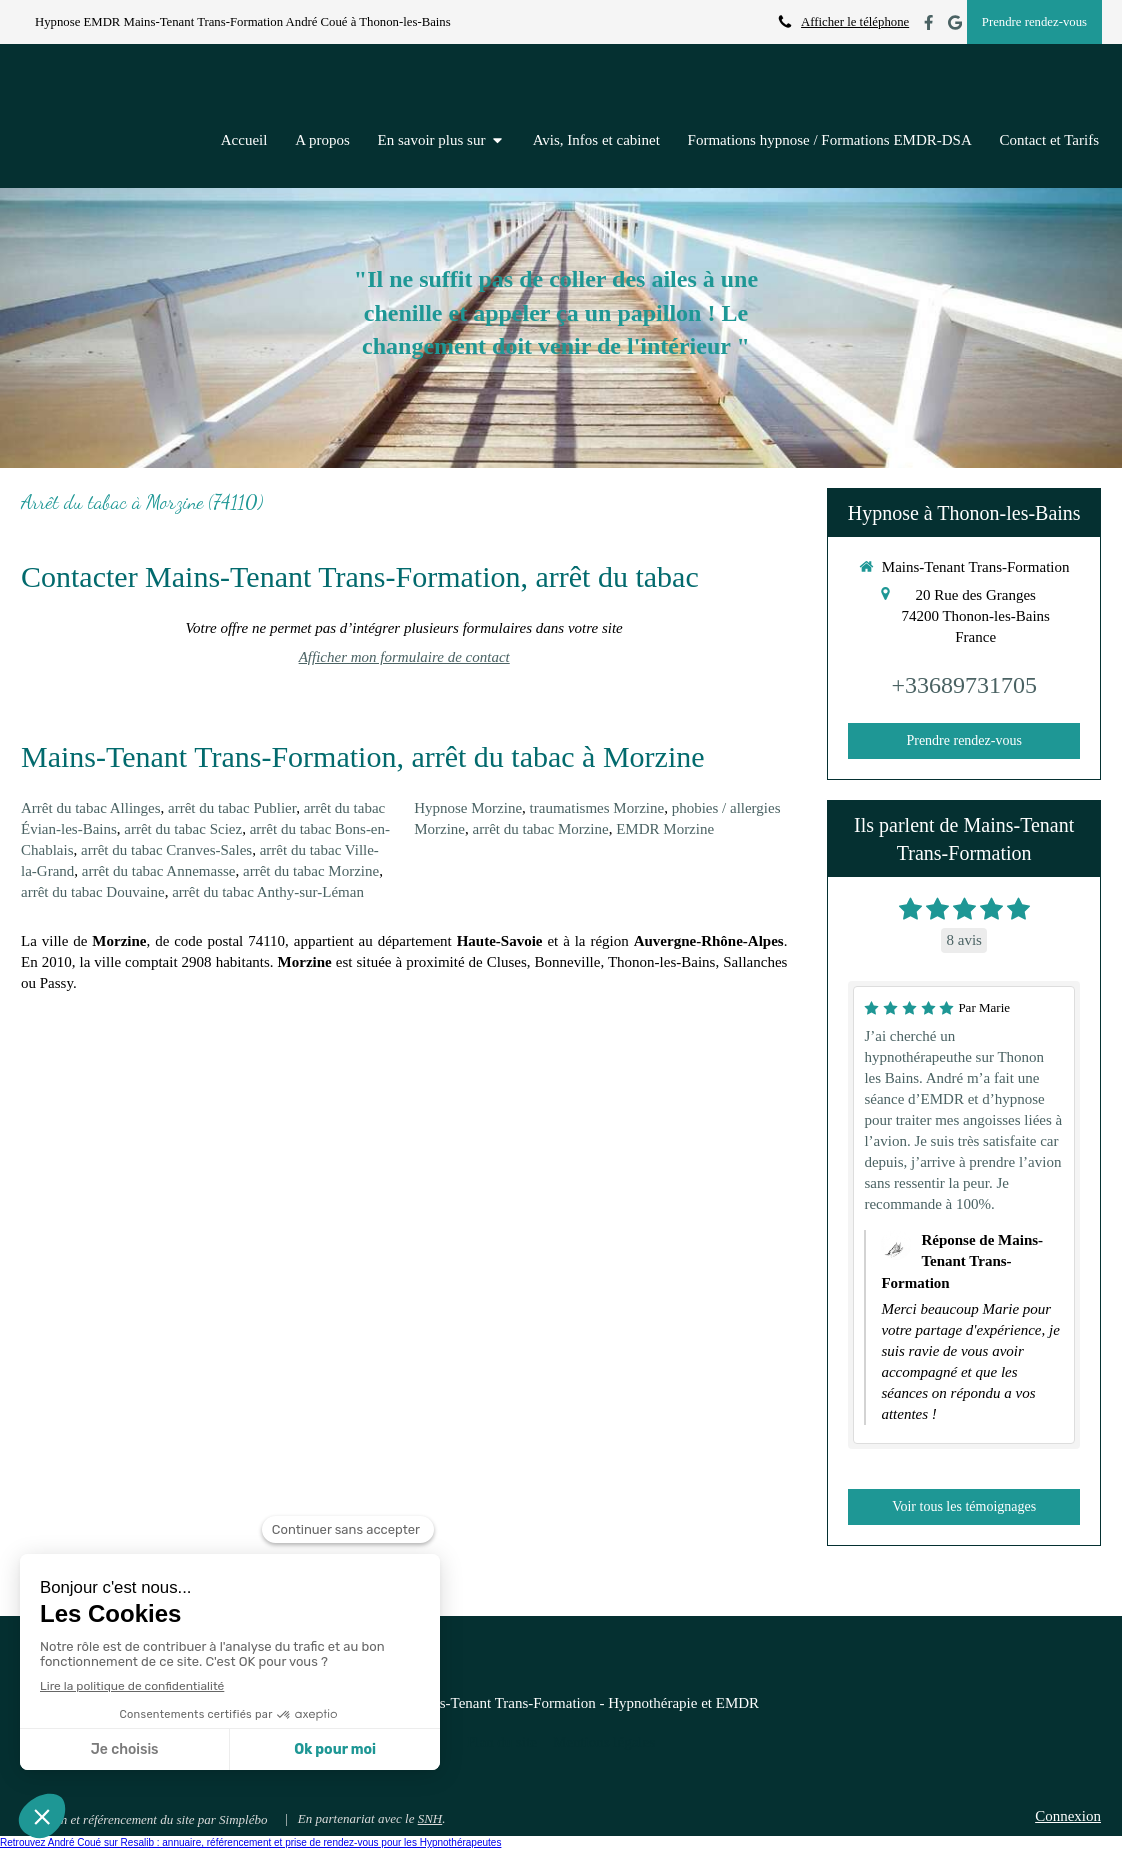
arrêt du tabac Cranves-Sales (166, 850)
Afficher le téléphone (855, 22)
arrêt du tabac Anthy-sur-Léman (268, 892)
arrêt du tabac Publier (232, 808)
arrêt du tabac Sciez (183, 829)
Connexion (1068, 1816)
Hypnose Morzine (468, 808)
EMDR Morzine (665, 829)
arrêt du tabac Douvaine (93, 892)
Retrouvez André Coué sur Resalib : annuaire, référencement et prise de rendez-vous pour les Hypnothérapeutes (250, 1842)
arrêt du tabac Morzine (311, 871)
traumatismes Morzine (597, 808)
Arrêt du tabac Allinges (91, 808)
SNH (430, 1818)
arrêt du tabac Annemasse (159, 871)
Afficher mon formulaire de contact (404, 657)
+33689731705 (964, 685)
